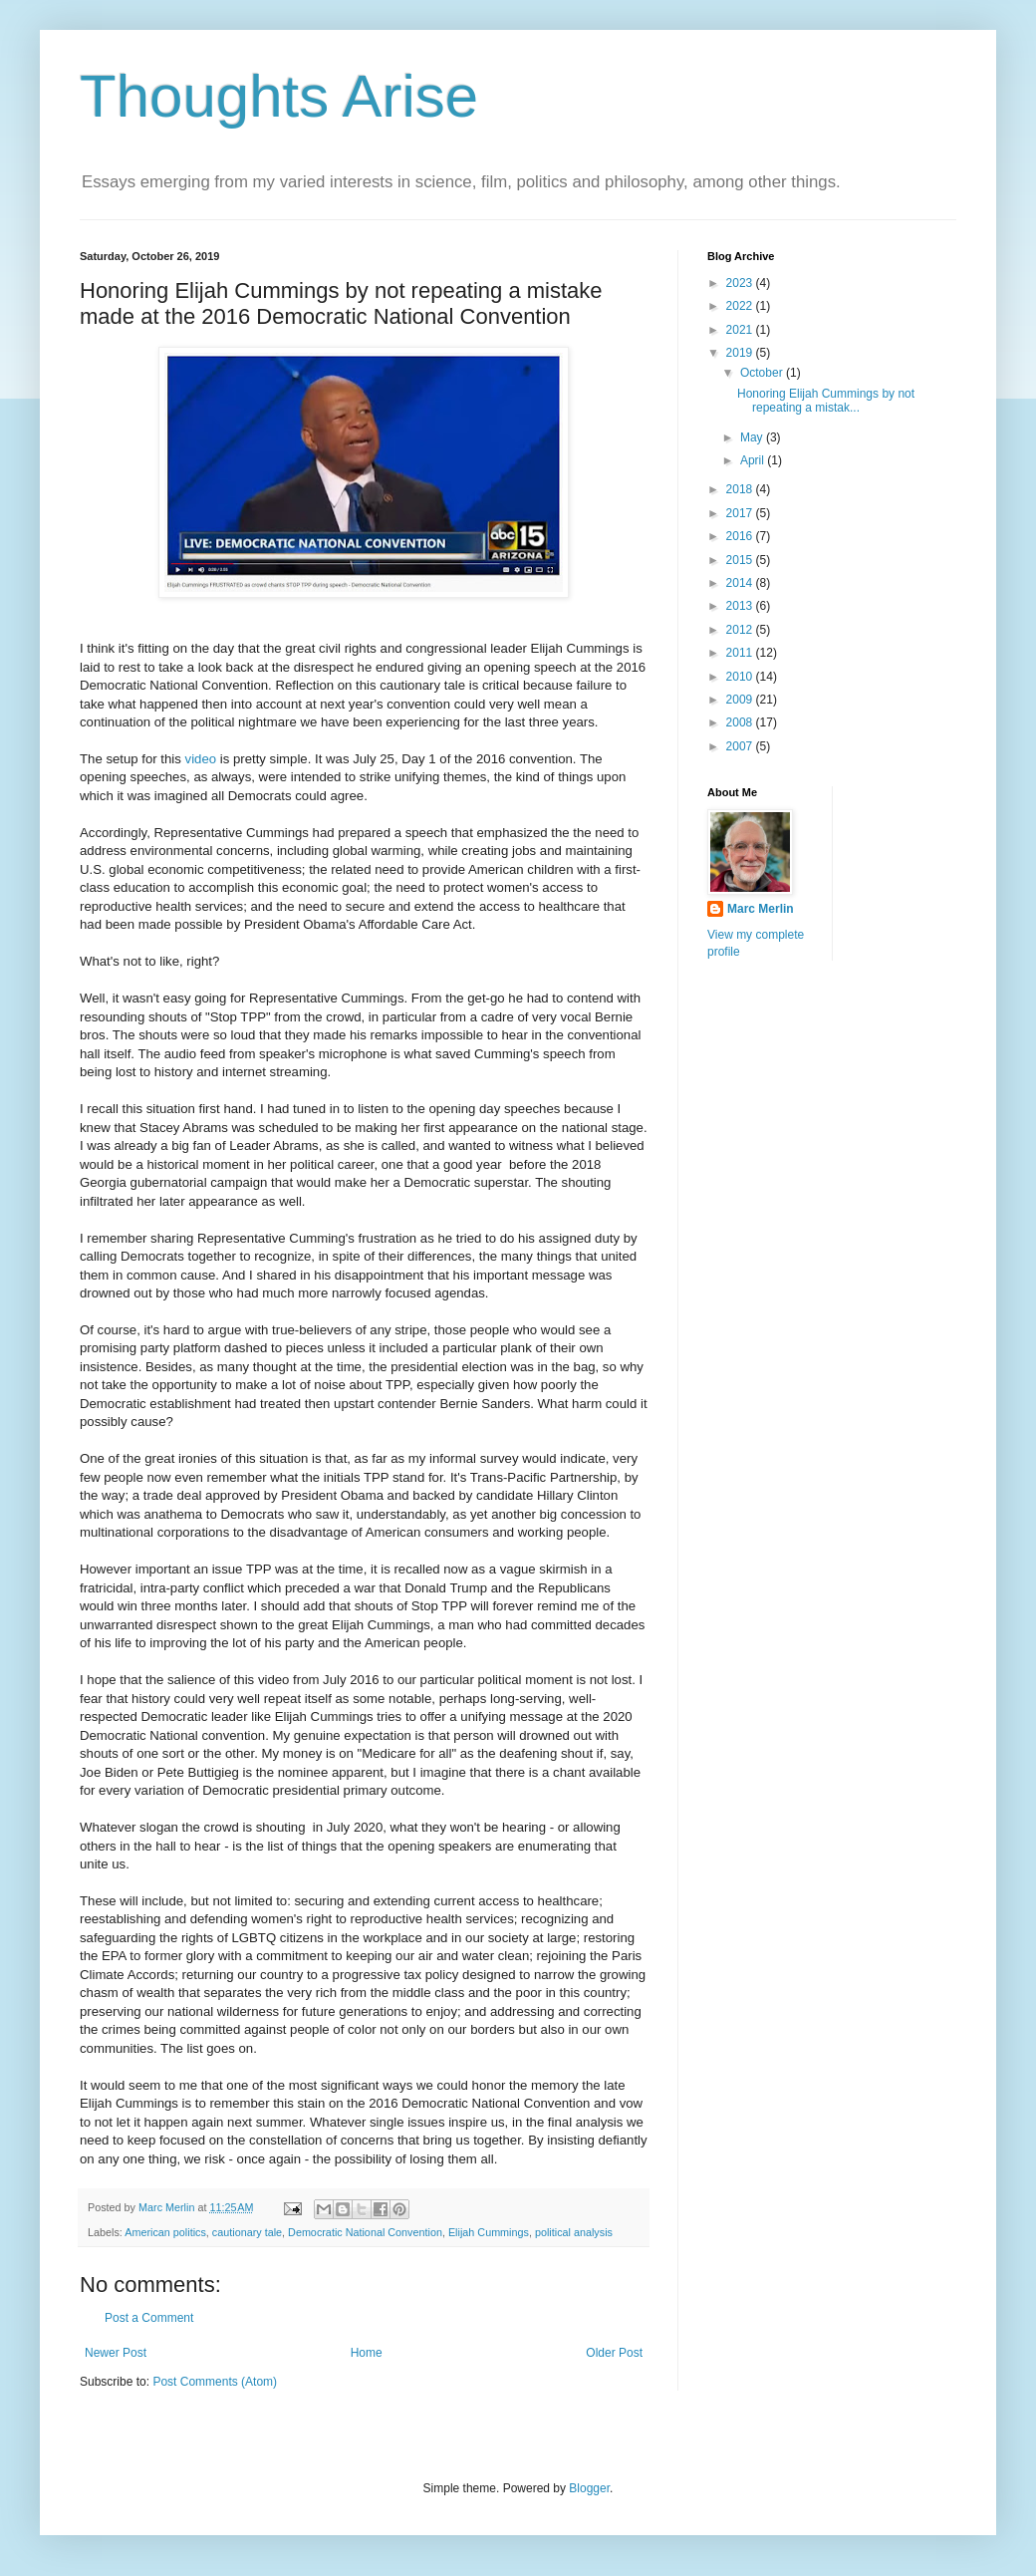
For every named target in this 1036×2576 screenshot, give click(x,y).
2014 (741, 583)
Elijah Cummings (488, 2232)
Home (367, 2353)
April (753, 460)
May (753, 437)
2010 (741, 677)
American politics (165, 2232)
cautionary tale (247, 2232)
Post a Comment (149, 2318)
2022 (741, 306)
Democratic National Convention (365, 2232)
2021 (741, 330)
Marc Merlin (760, 909)
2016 (741, 536)
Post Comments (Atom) (214, 2382)
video (201, 758)
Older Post (614, 2353)
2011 (741, 653)
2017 (741, 513)
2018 (741, 489)
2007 (741, 746)
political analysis (574, 2232)
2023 (741, 283)
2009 (741, 700)
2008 (741, 722)
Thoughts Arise (279, 96)
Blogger (589, 2488)
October (763, 373)
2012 (741, 630)
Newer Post (115, 2353)
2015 (741, 560)
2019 (741, 353)
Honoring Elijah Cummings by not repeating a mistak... (825, 401)
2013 (741, 606)
